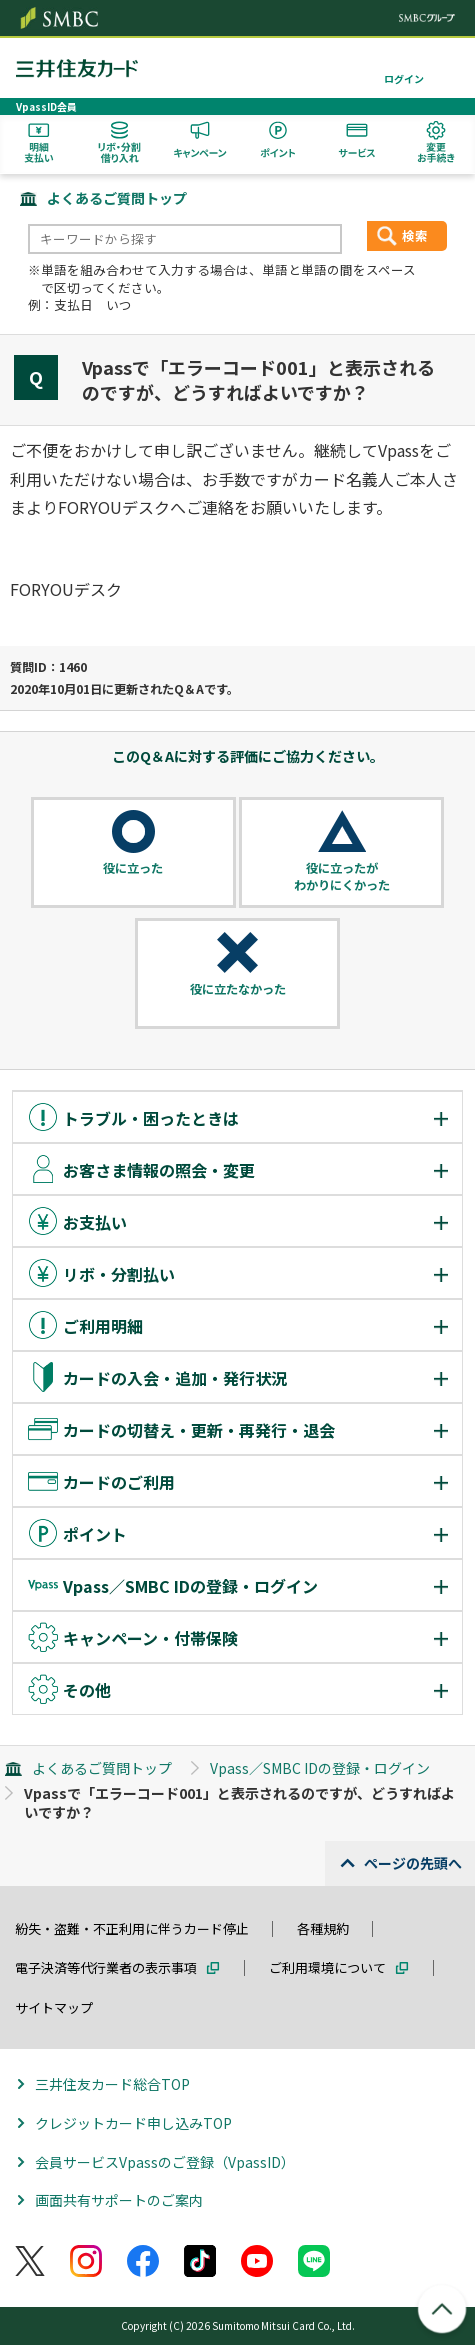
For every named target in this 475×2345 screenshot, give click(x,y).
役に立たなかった (238, 989)
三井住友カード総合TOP (112, 2084)
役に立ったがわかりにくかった (342, 876)
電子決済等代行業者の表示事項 (106, 1967)
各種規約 (323, 1928)
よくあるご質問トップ (117, 198)
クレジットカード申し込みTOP (133, 2123)
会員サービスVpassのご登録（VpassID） (165, 2162)
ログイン (404, 78)
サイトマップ (54, 2007)
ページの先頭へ (413, 1863)
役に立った (133, 868)
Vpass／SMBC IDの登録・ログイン (320, 1768)
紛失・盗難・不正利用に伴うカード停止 (132, 1928)
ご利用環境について (327, 1967)
